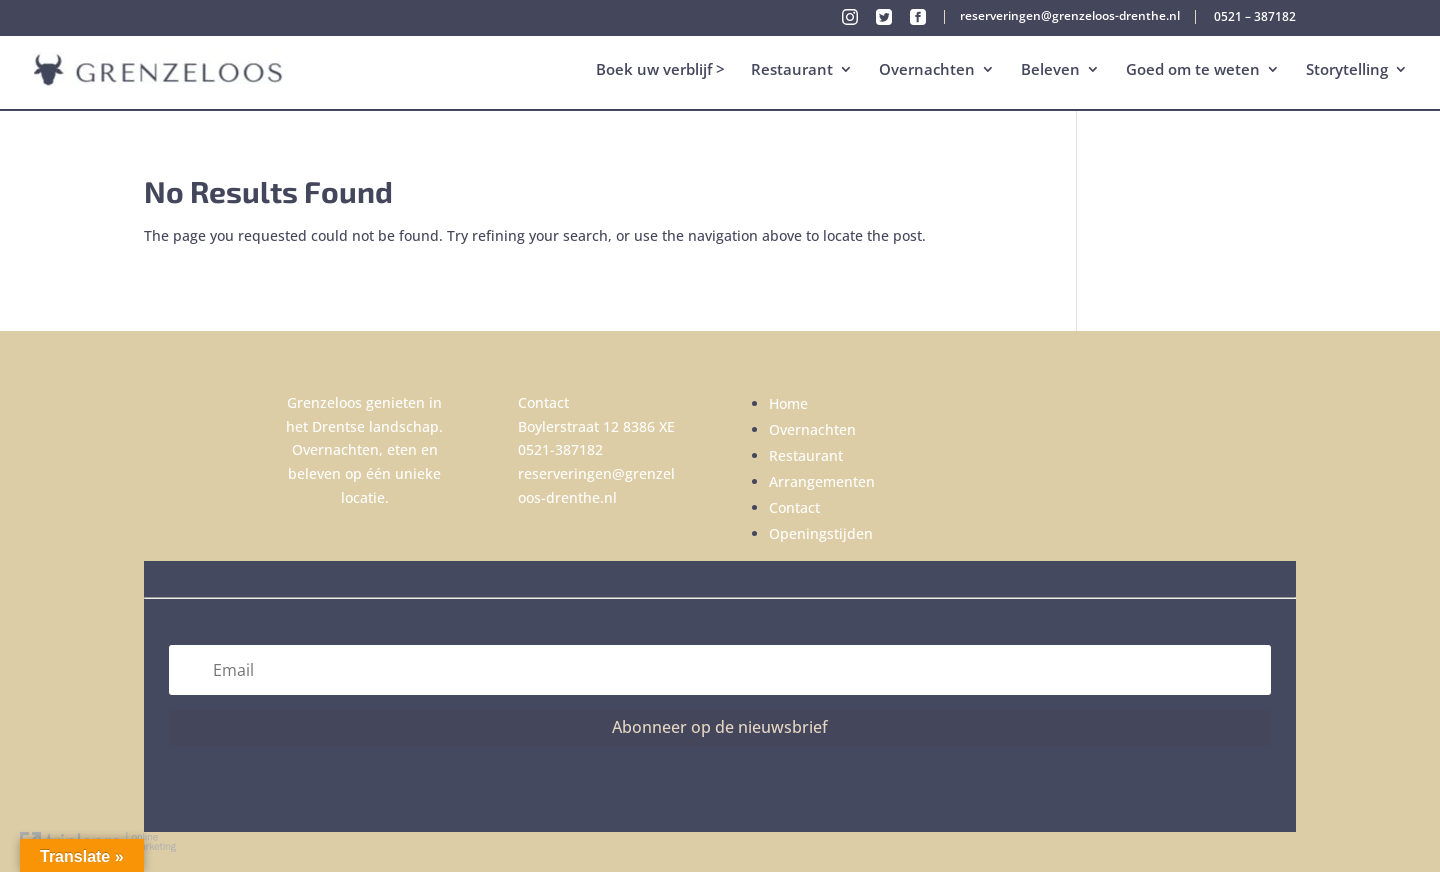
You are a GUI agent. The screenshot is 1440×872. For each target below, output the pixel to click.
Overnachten (927, 71)
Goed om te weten (1193, 71)
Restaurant (792, 71)
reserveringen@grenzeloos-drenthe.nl (1070, 17)
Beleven (1050, 71)
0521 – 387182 (1255, 18)
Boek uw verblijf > (660, 71)
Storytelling (1347, 71)
